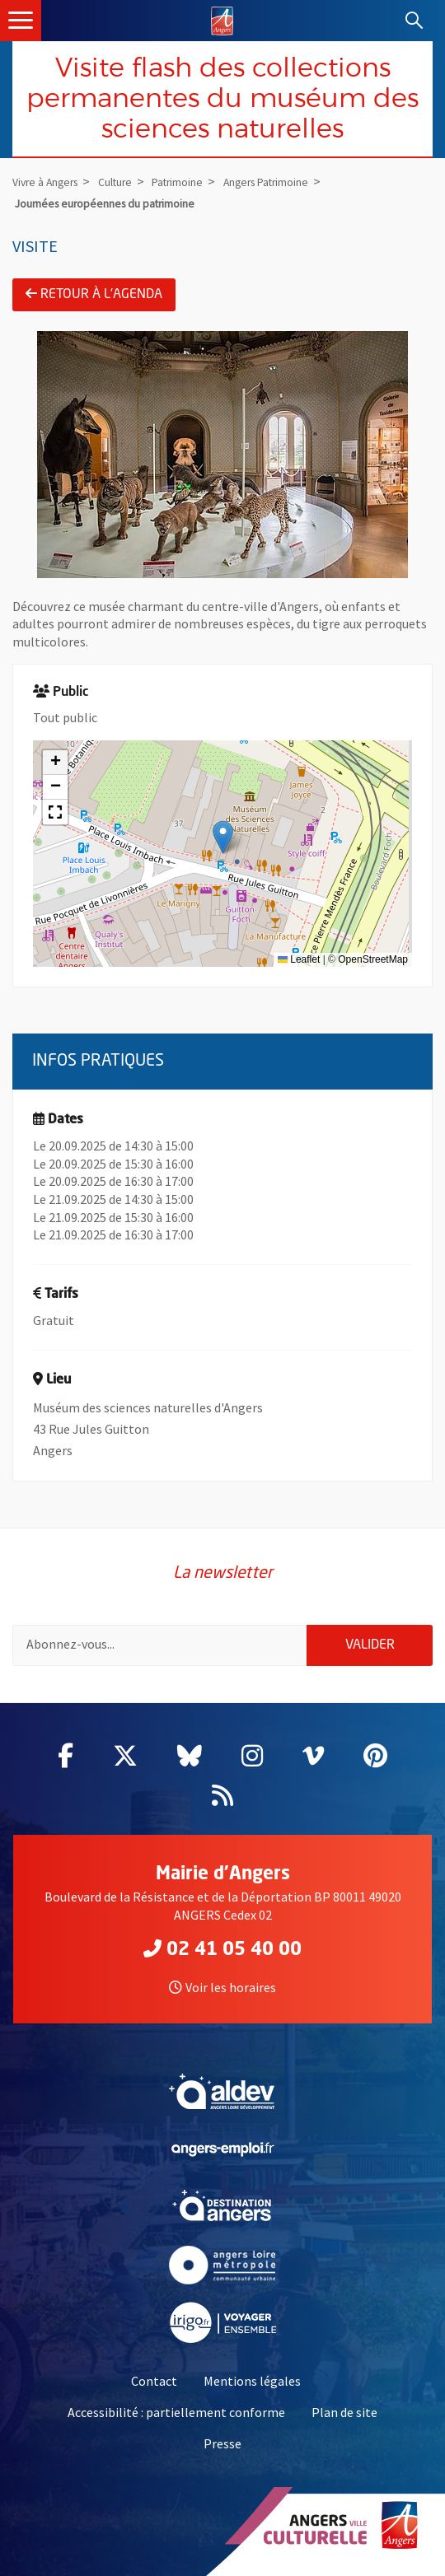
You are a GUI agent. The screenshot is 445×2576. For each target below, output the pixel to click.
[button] (223, 837)
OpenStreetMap (373, 959)
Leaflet (299, 959)
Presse (222, 2443)
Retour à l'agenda (94, 294)
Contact (154, 2381)
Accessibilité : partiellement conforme (176, 2412)
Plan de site (344, 2412)
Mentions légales (252, 2381)
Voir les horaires (222, 1987)
